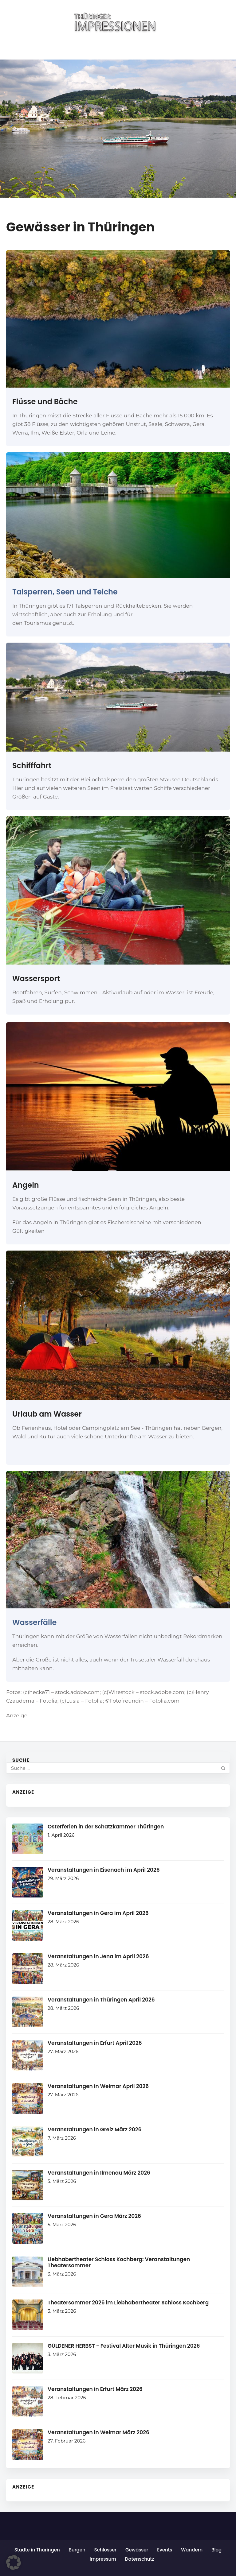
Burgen (77, 2550)
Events (164, 2550)
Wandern (192, 2550)
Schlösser (105, 2550)
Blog (216, 2550)
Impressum (103, 2559)
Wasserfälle (34, 1622)
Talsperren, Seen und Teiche (65, 592)
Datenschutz (139, 2559)
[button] (13, 2562)
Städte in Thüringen (37, 2550)
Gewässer (136, 2550)
